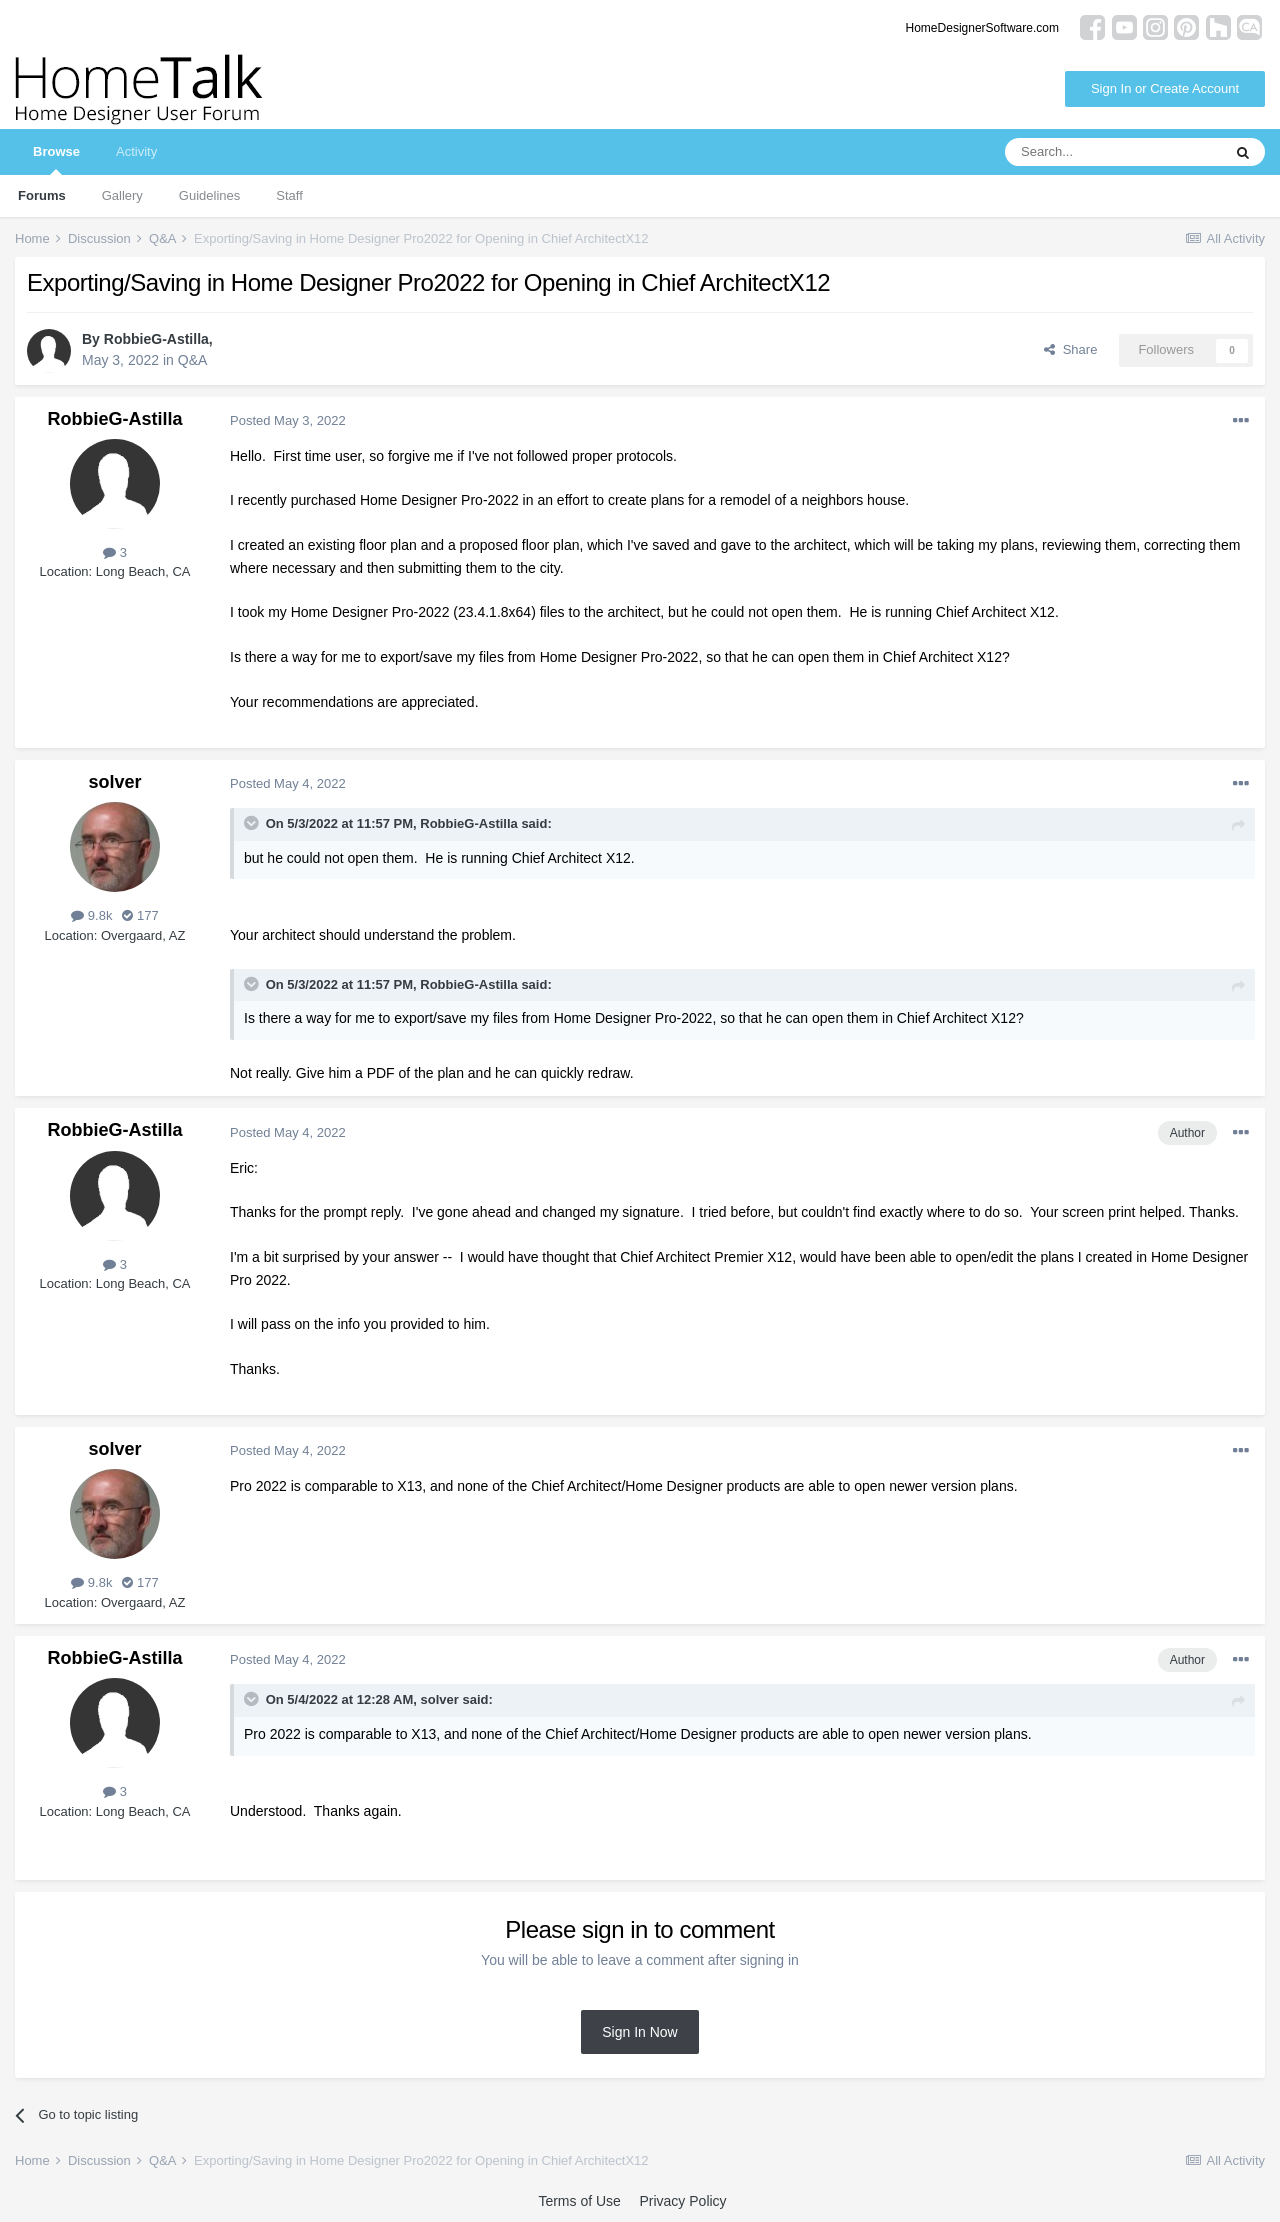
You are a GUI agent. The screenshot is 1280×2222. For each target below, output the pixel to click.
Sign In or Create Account (1165, 88)
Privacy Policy (682, 2201)
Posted (288, 420)
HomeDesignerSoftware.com (982, 28)
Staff (289, 195)
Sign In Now (639, 2032)
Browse (56, 159)
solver (114, 782)
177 (140, 915)
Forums (42, 195)
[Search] (1113, 152)
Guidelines (209, 195)
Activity (136, 151)
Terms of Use (579, 2201)
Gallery (122, 195)
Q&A (193, 360)
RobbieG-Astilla (156, 339)
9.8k (91, 915)
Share (1070, 349)
